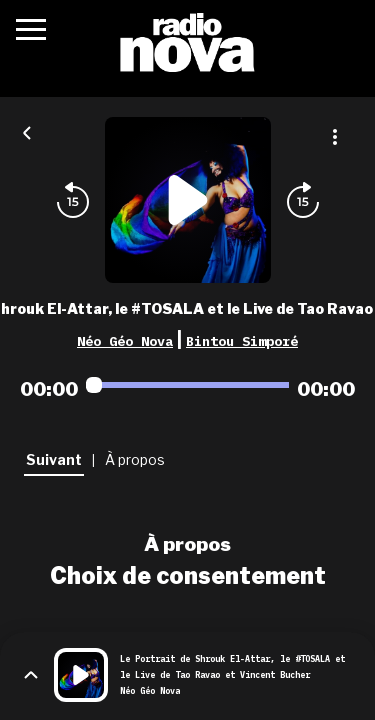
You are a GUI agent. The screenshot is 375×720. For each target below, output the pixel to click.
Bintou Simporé (242, 341)
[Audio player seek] (187, 385)
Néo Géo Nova (125, 341)
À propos (187, 544)
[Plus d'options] (335, 137)
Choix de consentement (188, 576)
